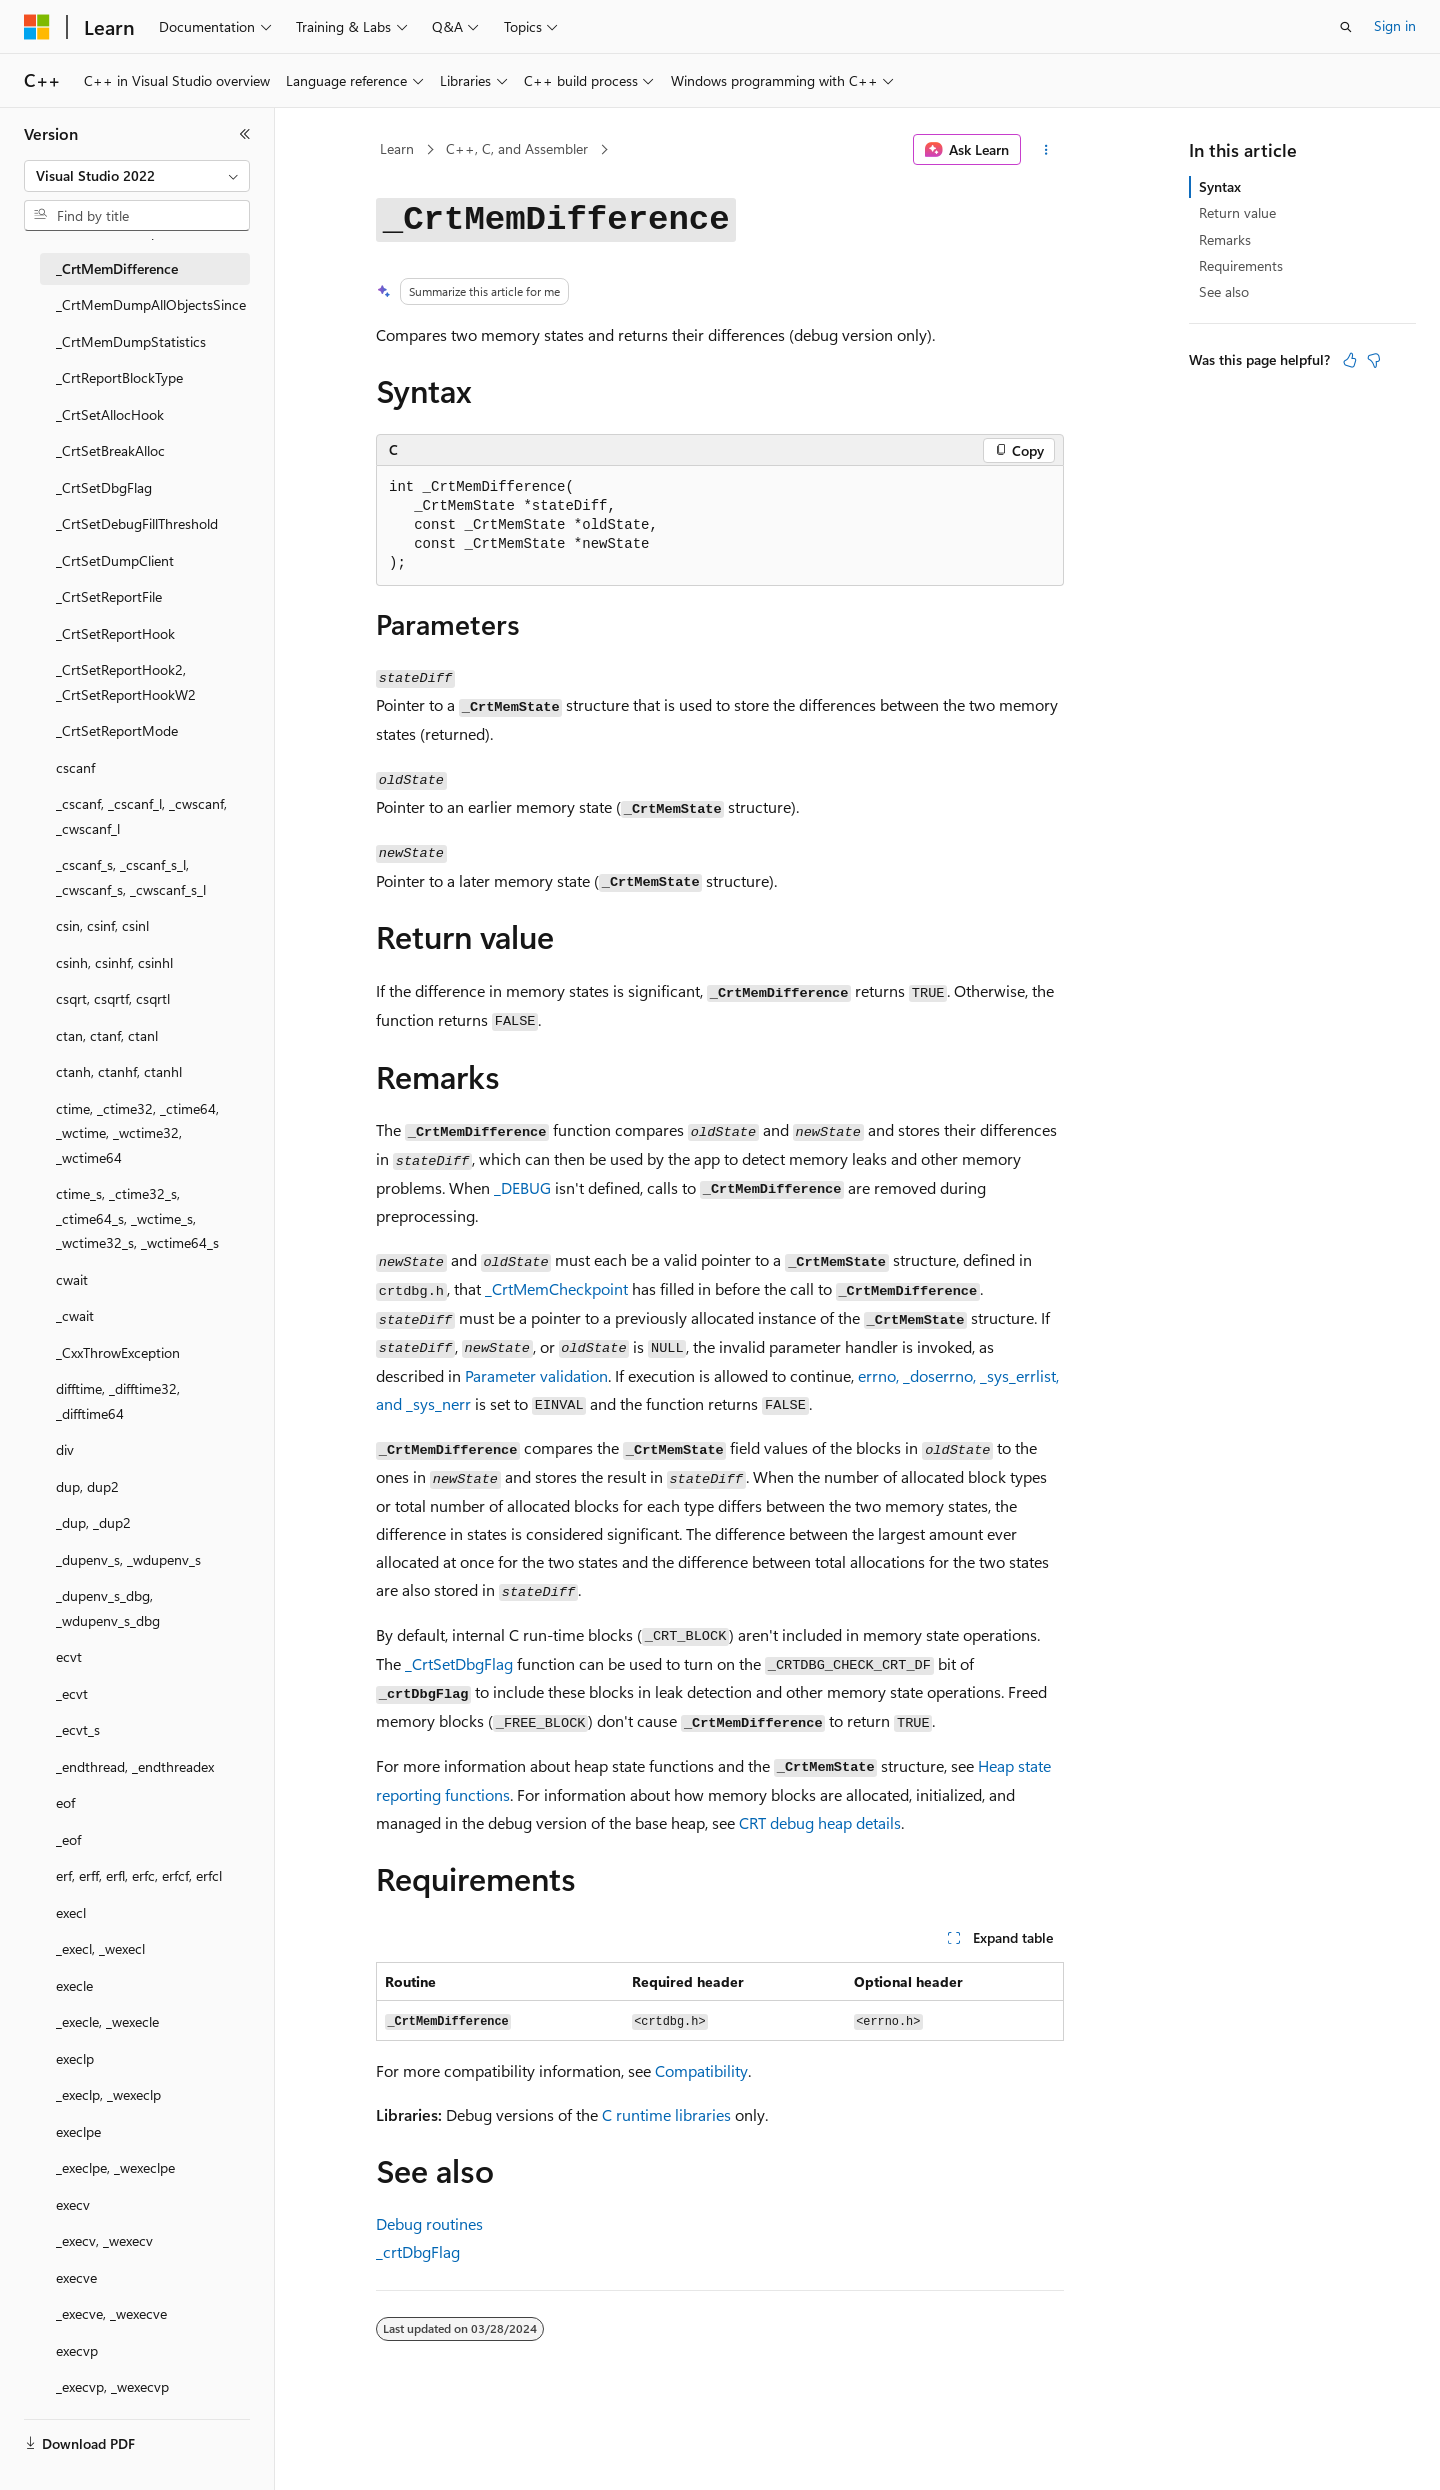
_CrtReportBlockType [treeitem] (119, 377)
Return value (1237, 212)
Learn (397, 148)
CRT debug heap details (820, 1822)
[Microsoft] (37, 27)
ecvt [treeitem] (69, 1656)
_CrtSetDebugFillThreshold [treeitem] (137, 523)
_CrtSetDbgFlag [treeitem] (104, 487)
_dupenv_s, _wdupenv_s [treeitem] (128, 1559)
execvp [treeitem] (77, 2350)
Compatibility (701, 2070)
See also (1224, 291)
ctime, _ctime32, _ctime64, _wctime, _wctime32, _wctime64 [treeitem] (137, 1133)
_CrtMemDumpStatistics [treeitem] (131, 341)
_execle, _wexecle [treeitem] (107, 2021)
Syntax (1220, 186)
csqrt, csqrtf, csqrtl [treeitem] (113, 998)
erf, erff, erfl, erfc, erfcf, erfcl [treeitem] (139, 1875)
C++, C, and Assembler (517, 148)
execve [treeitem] (76, 2277)
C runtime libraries (666, 2114)
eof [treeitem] (65, 1802)
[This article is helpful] (1350, 360)
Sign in (1395, 25)
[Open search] (1346, 27)
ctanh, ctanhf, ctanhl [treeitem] (119, 1071)
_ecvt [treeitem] (72, 1693)
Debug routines (429, 2223)
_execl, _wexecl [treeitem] (100, 1948)
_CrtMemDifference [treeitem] (117, 268)
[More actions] (1046, 150)
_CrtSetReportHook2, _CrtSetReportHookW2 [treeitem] (126, 682)
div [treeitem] (65, 1449)
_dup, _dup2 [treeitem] (93, 1522)
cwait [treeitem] (72, 1279)
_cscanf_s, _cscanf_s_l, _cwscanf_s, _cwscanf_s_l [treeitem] (131, 877)
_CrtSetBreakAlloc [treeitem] (110, 450)
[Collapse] (245, 134)
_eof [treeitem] (68, 1839)
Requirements (1241, 265)
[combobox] (137, 176)
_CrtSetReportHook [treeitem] (115, 633)
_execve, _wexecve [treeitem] (111, 2313)
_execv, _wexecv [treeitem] (104, 2240)
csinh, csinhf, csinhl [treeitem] (114, 962)
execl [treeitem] (71, 1912)
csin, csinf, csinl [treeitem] (102, 925)
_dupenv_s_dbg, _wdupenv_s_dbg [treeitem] (108, 1608)
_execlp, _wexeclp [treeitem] (108, 2094)
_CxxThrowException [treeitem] (118, 1352)
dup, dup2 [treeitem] (87, 1486)
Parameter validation (536, 1375)
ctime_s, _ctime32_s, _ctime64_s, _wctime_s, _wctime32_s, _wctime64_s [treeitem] (137, 1218)
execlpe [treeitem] (78, 2131)
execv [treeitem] (73, 2204)
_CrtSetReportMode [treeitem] (117, 730)
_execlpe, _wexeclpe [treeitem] (115, 2167)
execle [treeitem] (74, 1985)
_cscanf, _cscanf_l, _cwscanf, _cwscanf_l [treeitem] (141, 816)
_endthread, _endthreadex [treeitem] (135, 1766)
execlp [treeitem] (75, 2058)
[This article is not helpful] (1374, 360)
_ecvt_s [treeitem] (78, 1729)
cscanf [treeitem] (75, 767)
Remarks (1225, 239)
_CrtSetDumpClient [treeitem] (115, 560)
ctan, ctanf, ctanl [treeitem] (107, 1035)
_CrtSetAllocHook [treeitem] (110, 414)
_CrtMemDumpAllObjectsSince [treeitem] (151, 304)
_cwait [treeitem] (75, 1315)
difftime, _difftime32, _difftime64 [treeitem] (118, 1401)
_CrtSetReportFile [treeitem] (109, 596)
